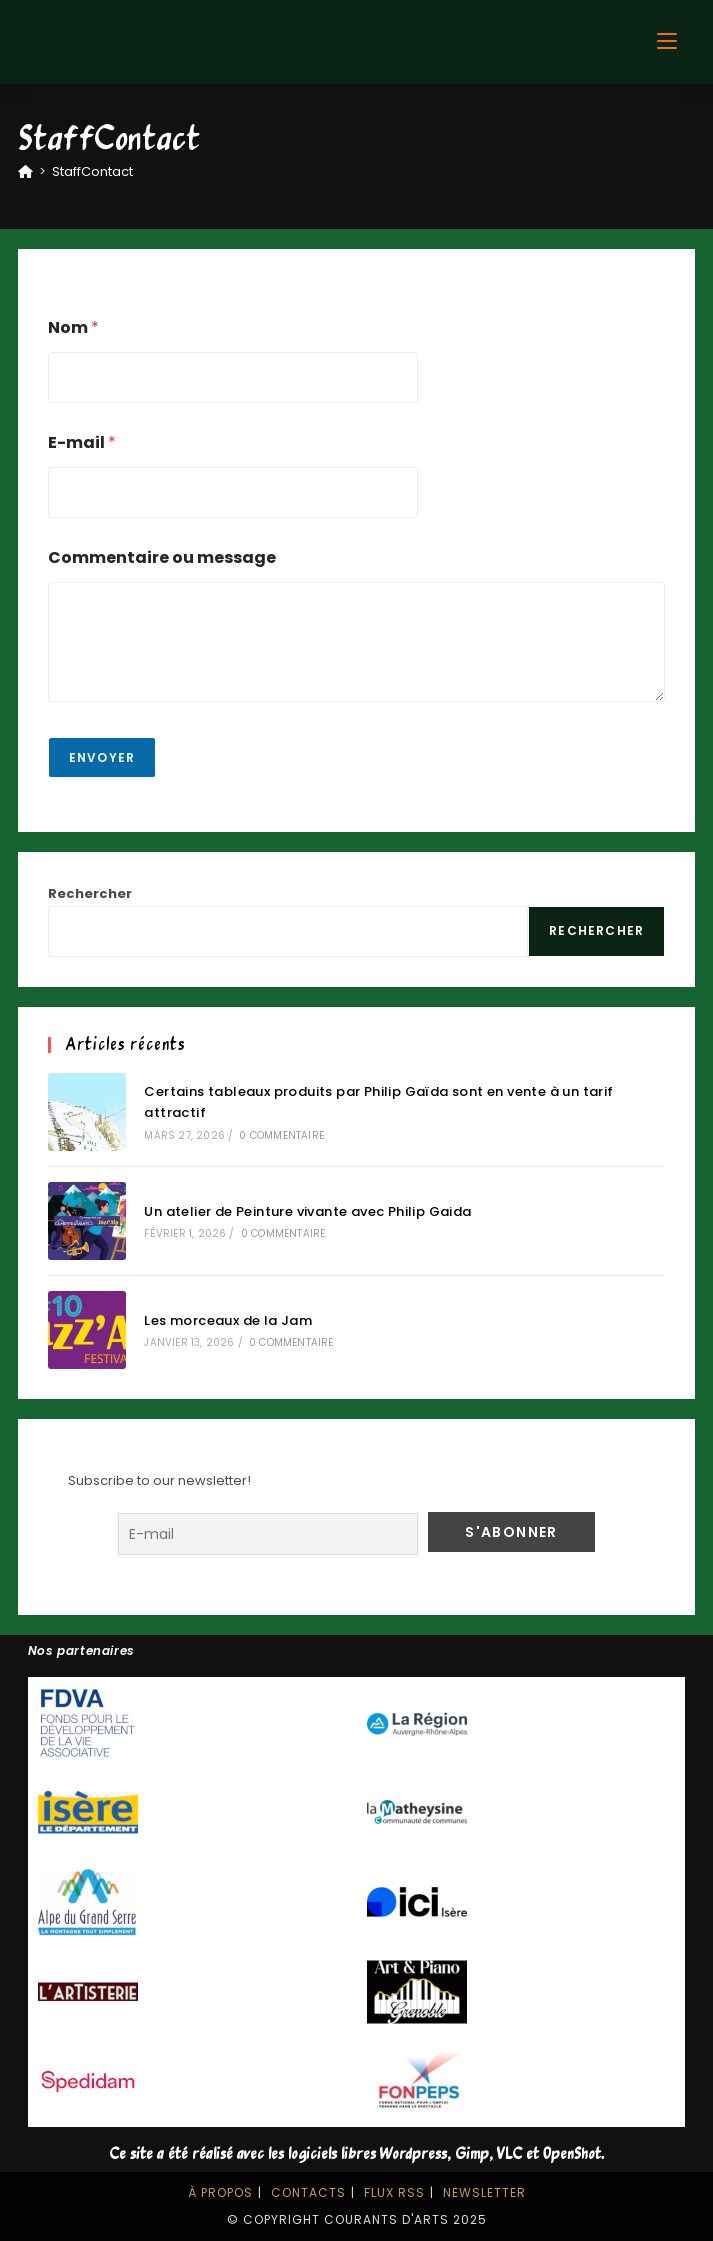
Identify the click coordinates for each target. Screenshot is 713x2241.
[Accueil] (25, 171)
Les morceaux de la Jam (228, 1320)
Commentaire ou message (162, 557)
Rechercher (90, 893)
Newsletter (484, 2192)
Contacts (308, 2192)
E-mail (82, 442)
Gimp (472, 2154)
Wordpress (413, 2154)
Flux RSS (394, 2192)
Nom (73, 327)
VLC (509, 2154)
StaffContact (92, 171)
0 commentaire (281, 1135)
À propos (220, 2192)
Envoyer (102, 757)
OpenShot (572, 2154)
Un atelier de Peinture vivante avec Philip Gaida (307, 1211)
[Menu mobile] (667, 41)
